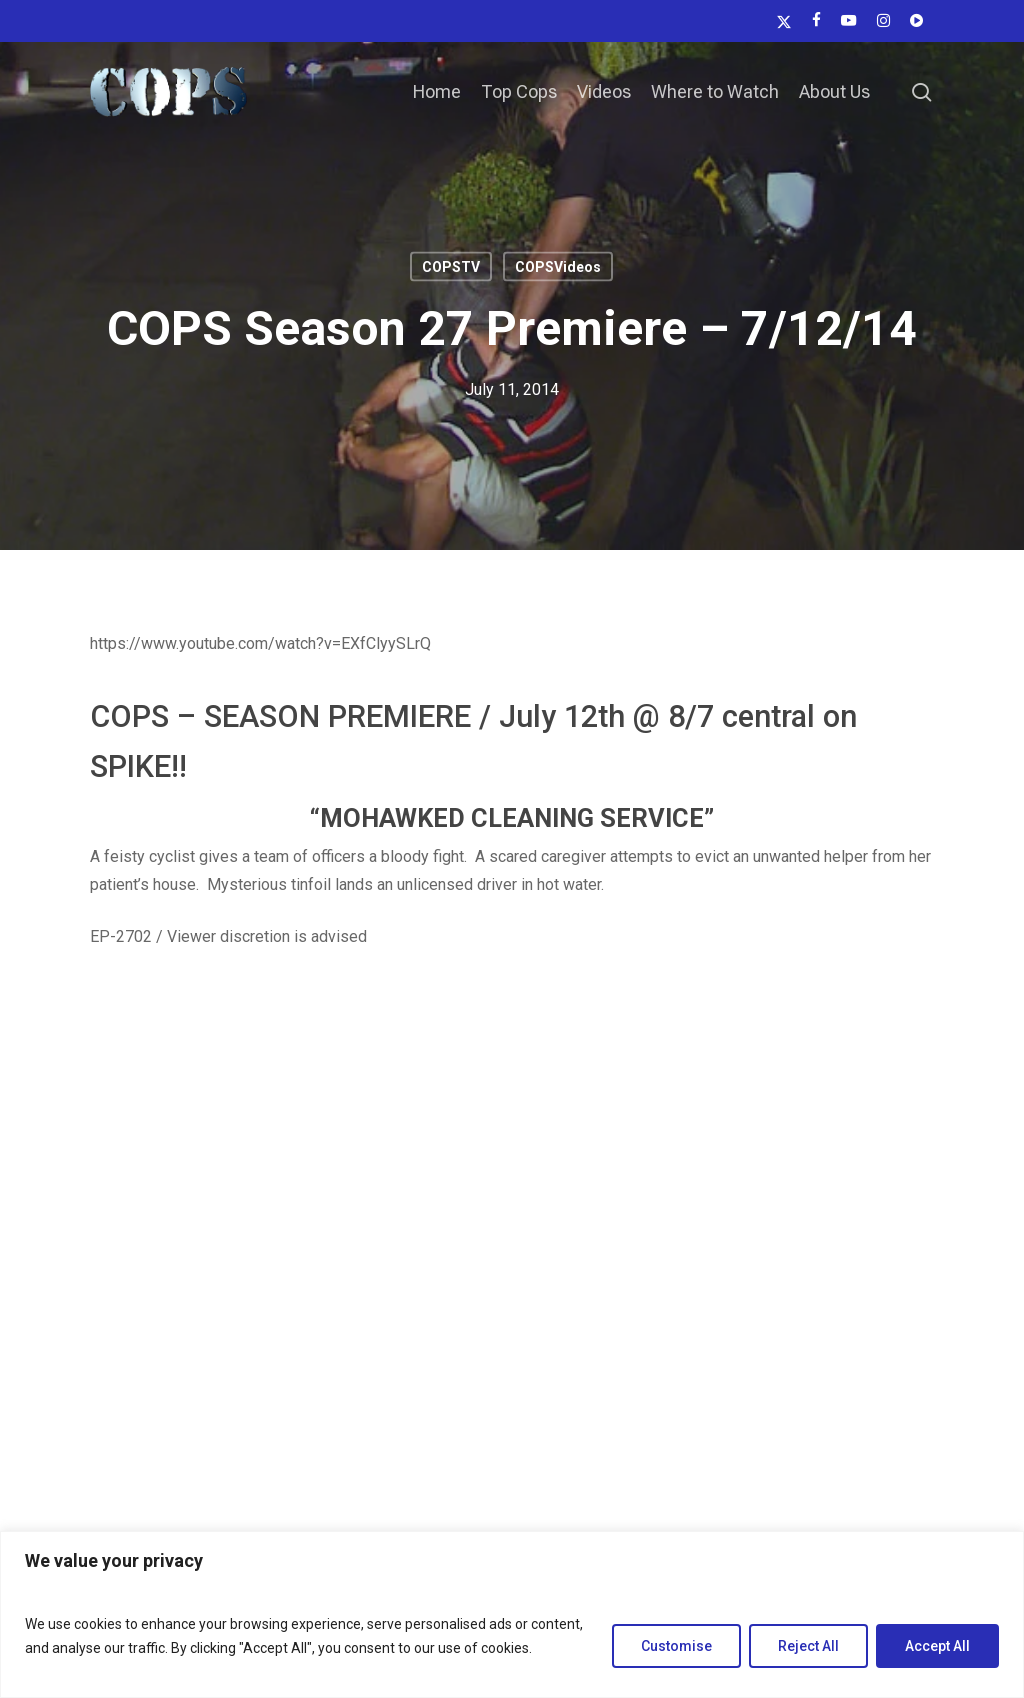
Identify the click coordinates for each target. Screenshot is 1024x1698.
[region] (512, 1614)
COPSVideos (558, 267)
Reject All (808, 1646)
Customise (676, 1646)
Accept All (937, 1646)
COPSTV (451, 267)
